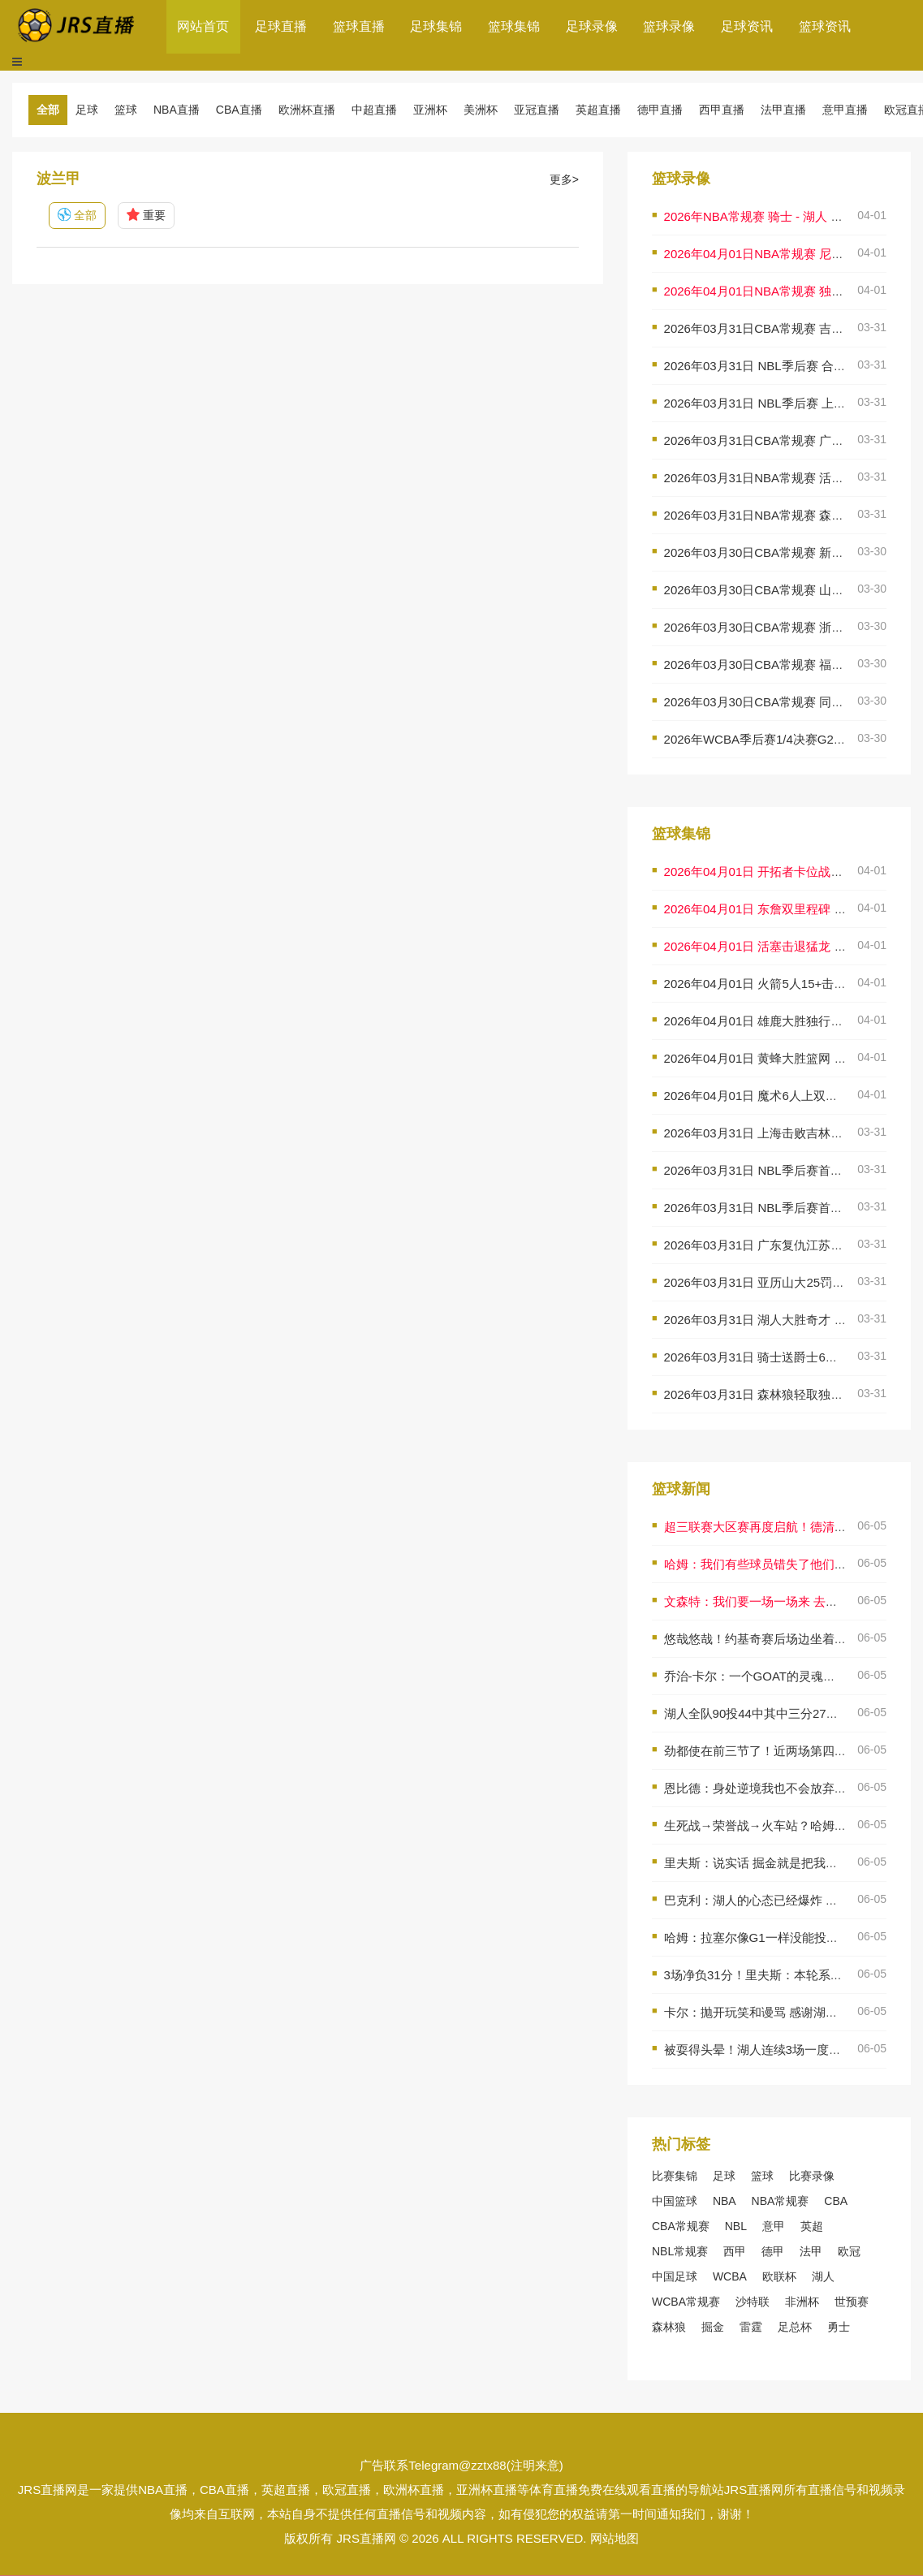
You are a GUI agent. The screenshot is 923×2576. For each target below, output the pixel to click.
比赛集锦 (674, 2175)
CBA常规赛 (681, 2226)
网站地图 (614, 2538)
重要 (146, 215)
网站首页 (203, 26)
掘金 (712, 2326)
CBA (836, 2200)
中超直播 (374, 109)
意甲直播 (845, 109)
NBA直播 (176, 109)
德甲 (772, 2251)
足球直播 (281, 26)
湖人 (823, 2276)
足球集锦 (436, 26)
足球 (86, 109)
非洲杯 (802, 2301)
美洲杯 (481, 109)
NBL (736, 2226)
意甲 (773, 2226)
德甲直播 (660, 109)
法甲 (811, 2251)
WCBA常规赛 (686, 2301)
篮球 (125, 109)
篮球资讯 (825, 26)
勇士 (838, 2326)
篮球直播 (359, 26)
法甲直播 (783, 109)
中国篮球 (674, 2200)
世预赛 (852, 2301)
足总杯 (795, 2326)
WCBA (730, 2276)
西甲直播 (721, 109)
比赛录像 (812, 2175)
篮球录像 (669, 26)
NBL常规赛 (680, 2251)
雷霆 (751, 2326)
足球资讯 (747, 26)
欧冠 (849, 2251)
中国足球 (674, 2276)
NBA (724, 2200)
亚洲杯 (430, 109)
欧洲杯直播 (306, 109)
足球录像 (592, 26)
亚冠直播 (536, 109)
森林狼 (669, 2326)
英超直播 (598, 109)
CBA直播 (239, 109)
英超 (811, 2226)
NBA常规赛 (780, 2200)
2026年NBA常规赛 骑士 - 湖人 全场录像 (772, 216)
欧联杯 (779, 2276)
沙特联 (752, 2301)
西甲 (734, 2251)
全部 (48, 109)
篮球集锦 (514, 26)
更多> (564, 179)
